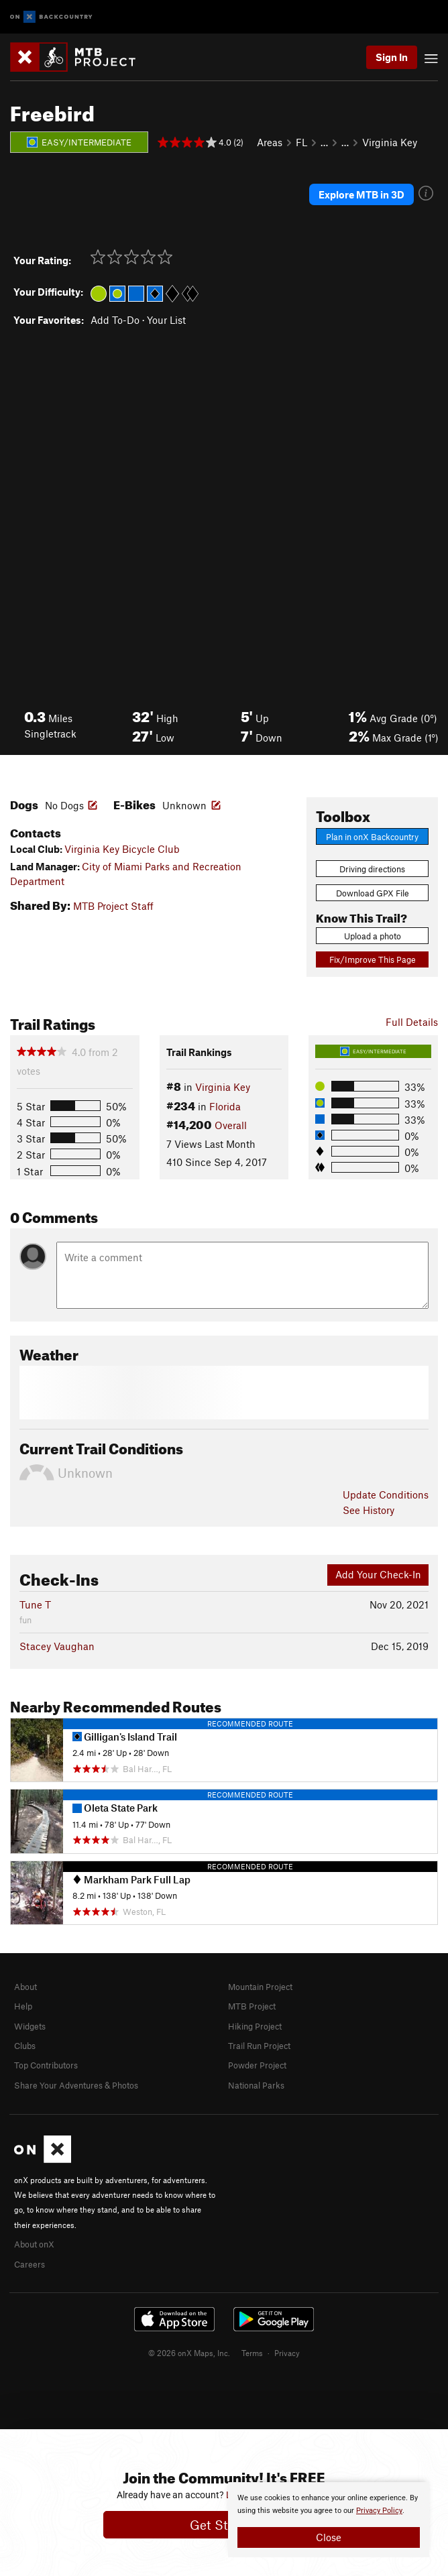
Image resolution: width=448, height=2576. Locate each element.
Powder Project (257, 2065)
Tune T (35, 1604)
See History (368, 1510)
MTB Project (252, 2006)
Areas (269, 142)
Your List (166, 320)
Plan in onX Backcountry (372, 836)
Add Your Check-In (378, 1574)
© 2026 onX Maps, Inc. (189, 2352)
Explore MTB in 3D (361, 194)
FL (301, 142)
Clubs (25, 2045)
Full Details (412, 1022)
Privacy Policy (379, 2510)
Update (386, 1494)
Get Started (224, 2524)
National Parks (256, 2085)
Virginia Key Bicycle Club (122, 849)
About (25, 1986)
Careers (29, 2264)
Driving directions (372, 869)
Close (328, 2537)
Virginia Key (389, 142)
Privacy (287, 2352)
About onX (34, 2244)
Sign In (392, 57)
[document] (328, 2520)
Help (23, 2006)
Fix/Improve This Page (372, 959)
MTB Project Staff (113, 906)
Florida (225, 1106)
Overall (231, 1125)
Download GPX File (372, 893)
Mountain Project (260, 1986)
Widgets (30, 2026)
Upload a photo (372, 936)
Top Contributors (46, 2065)
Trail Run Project (259, 2045)
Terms (252, 2352)
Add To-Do (115, 320)
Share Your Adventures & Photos (76, 2085)
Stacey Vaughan (57, 1646)
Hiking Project (255, 2026)
